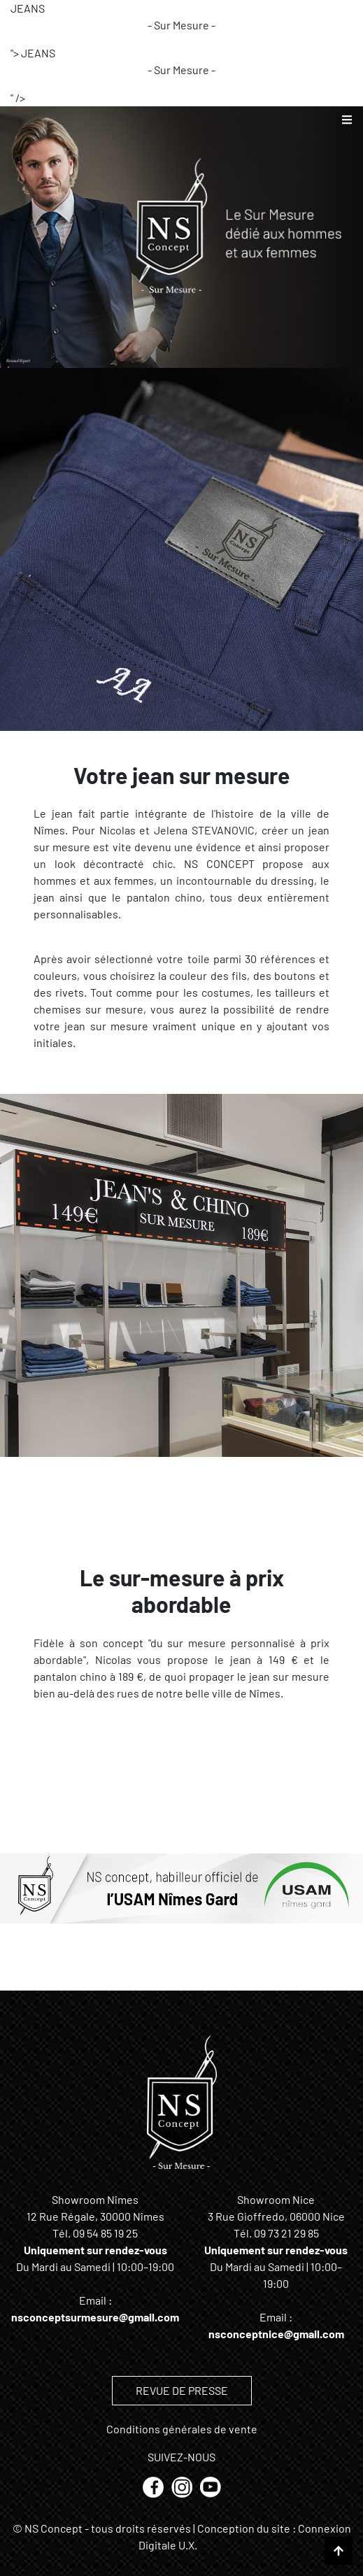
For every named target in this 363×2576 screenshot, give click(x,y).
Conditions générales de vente (181, 2428)
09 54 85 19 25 (105, 2233)
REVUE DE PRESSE (182, 2390)
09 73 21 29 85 (286, 2233)
